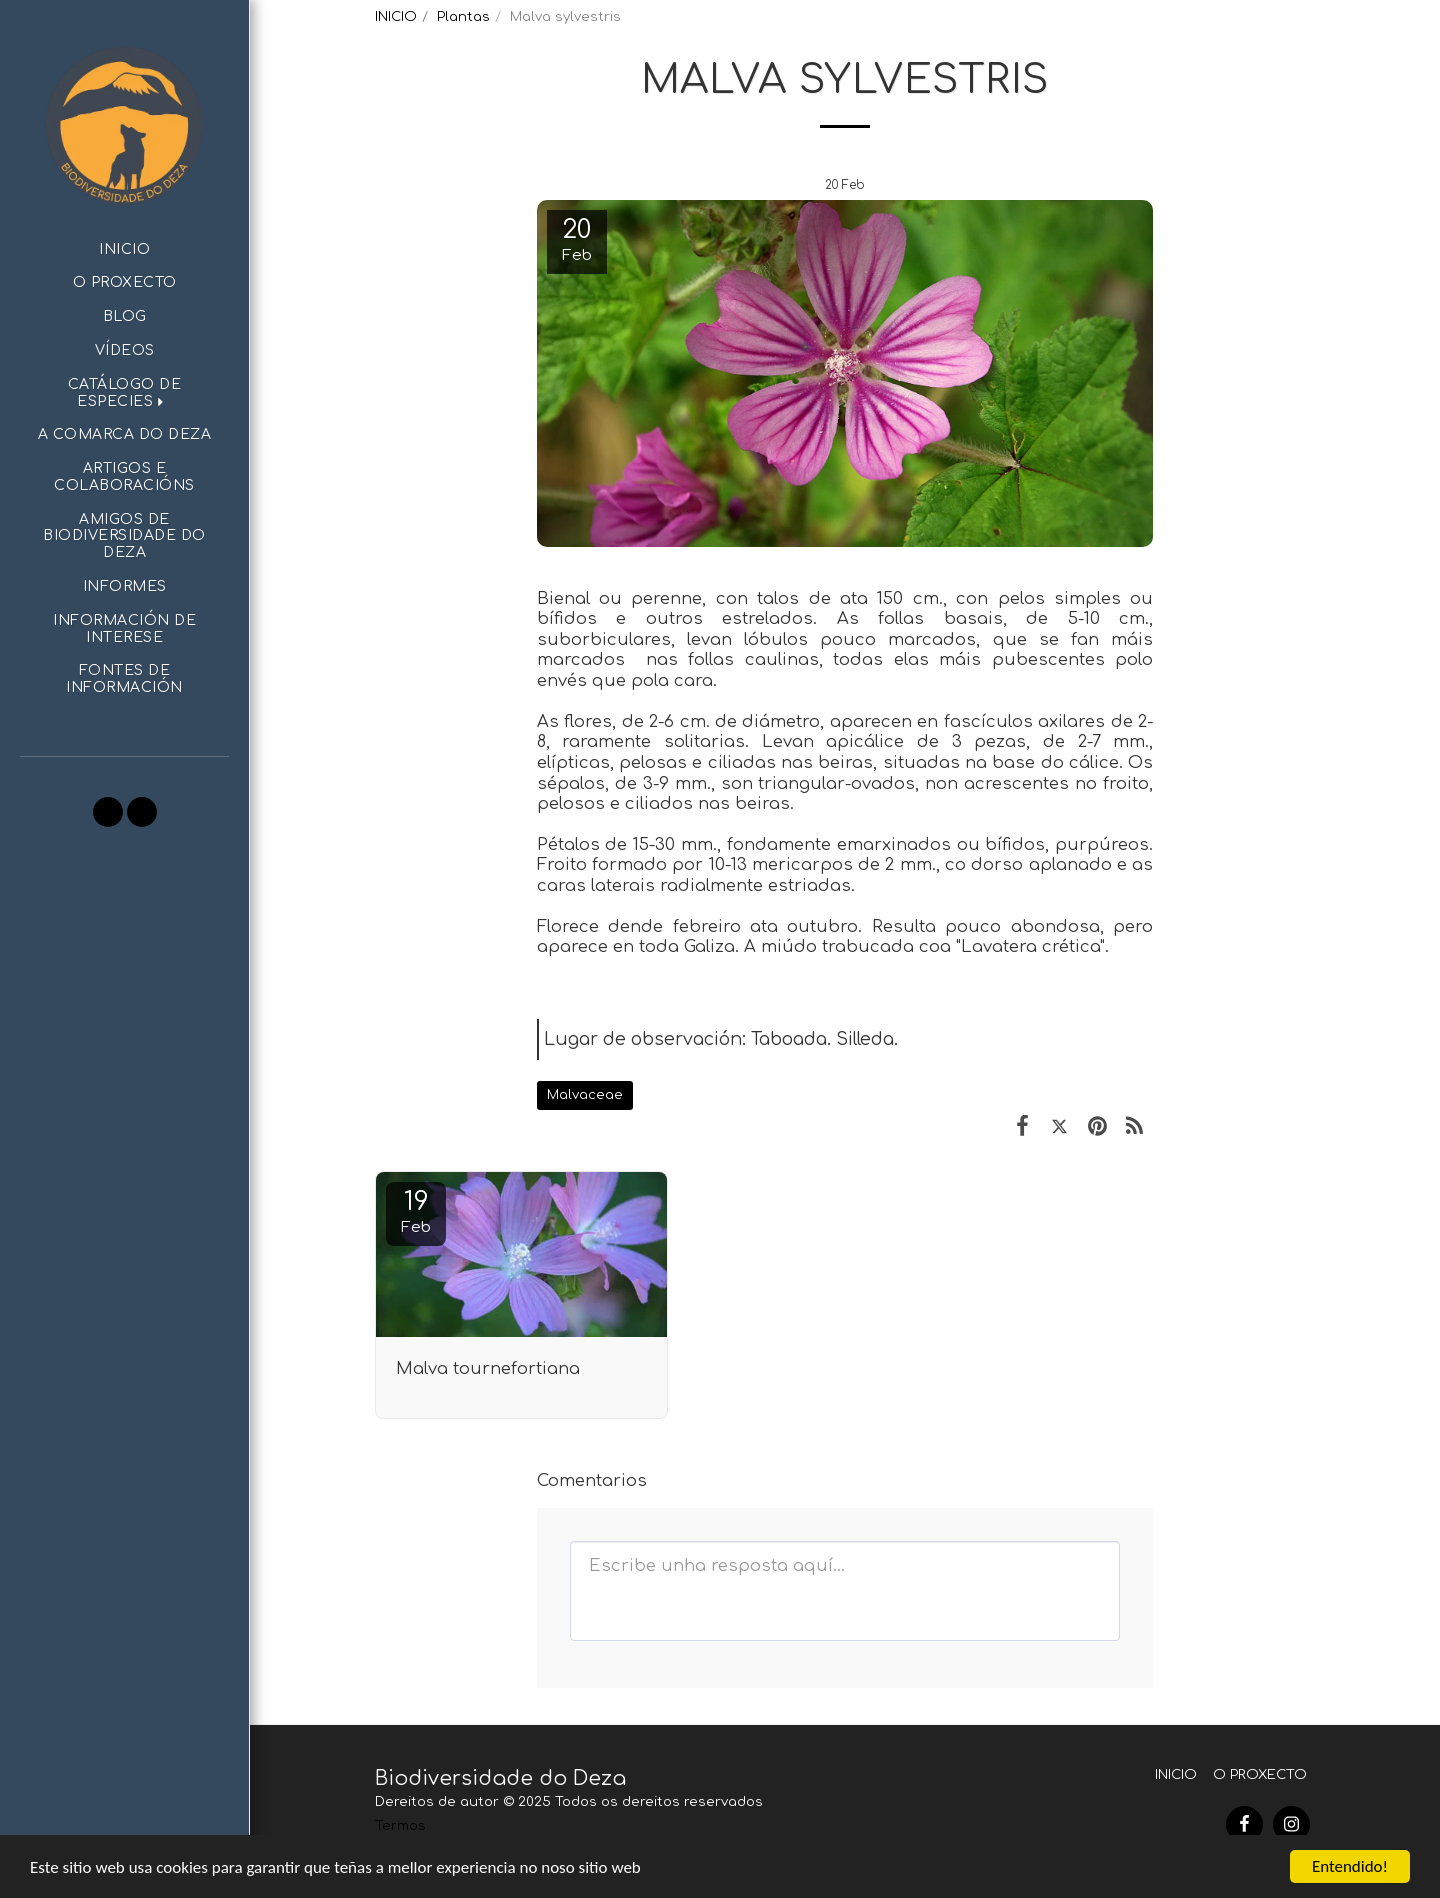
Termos (400, 1825)
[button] (124, 394)
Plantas (463, 16)
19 (416, 1211)
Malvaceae (585, 1094)
